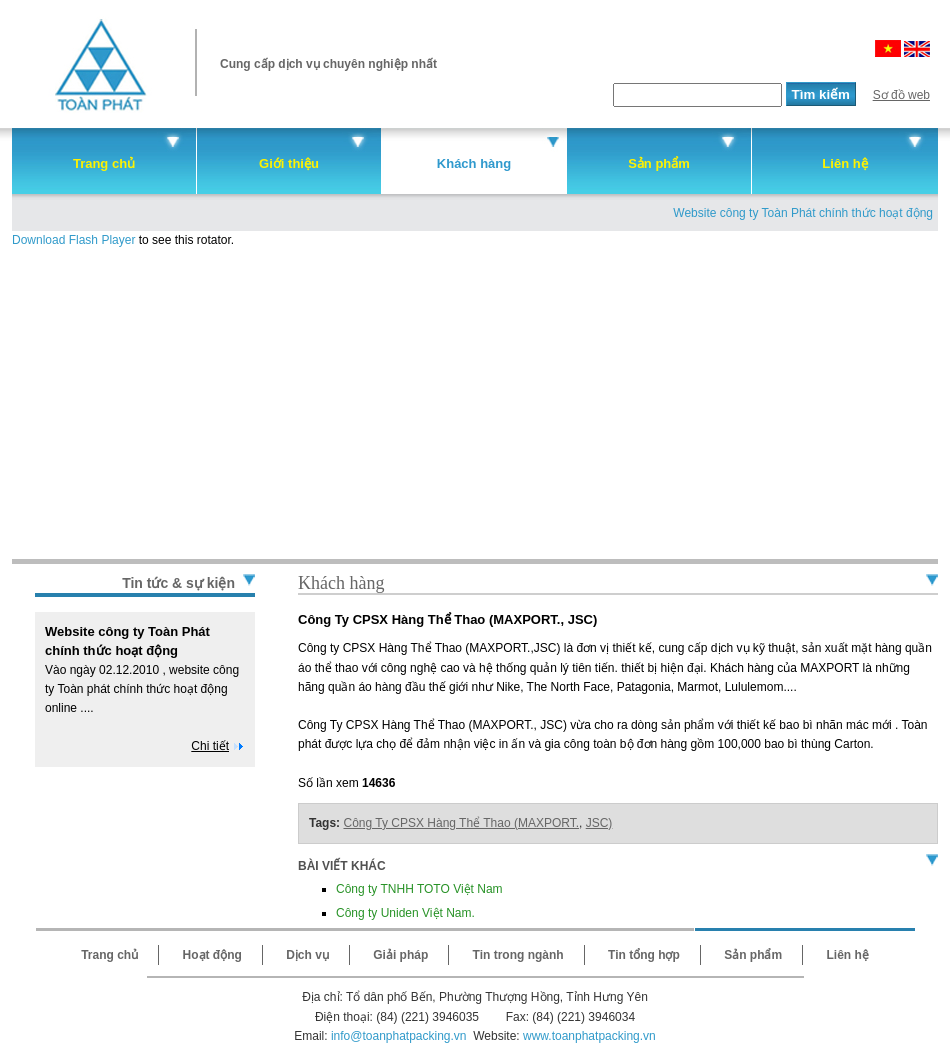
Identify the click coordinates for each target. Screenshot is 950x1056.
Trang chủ (104, 163)
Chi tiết (210, 746)
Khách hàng (474, 163)
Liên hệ (844, 163)
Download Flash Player (73, 240)
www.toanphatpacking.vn (589, 1036)
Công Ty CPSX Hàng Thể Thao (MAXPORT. (461, 823)
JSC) (599, 823)
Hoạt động (212, 955)
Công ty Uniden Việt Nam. (405, 913)
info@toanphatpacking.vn (399, 1036)
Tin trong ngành (518, 955)
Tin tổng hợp (644, 955)
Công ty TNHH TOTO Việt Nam (419, 889)
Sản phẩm (659, 163)
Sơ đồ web (901, 95)
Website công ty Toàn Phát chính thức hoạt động (803, 213)
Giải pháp (400, 955)
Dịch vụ (307, 955)
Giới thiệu (289, 163)
